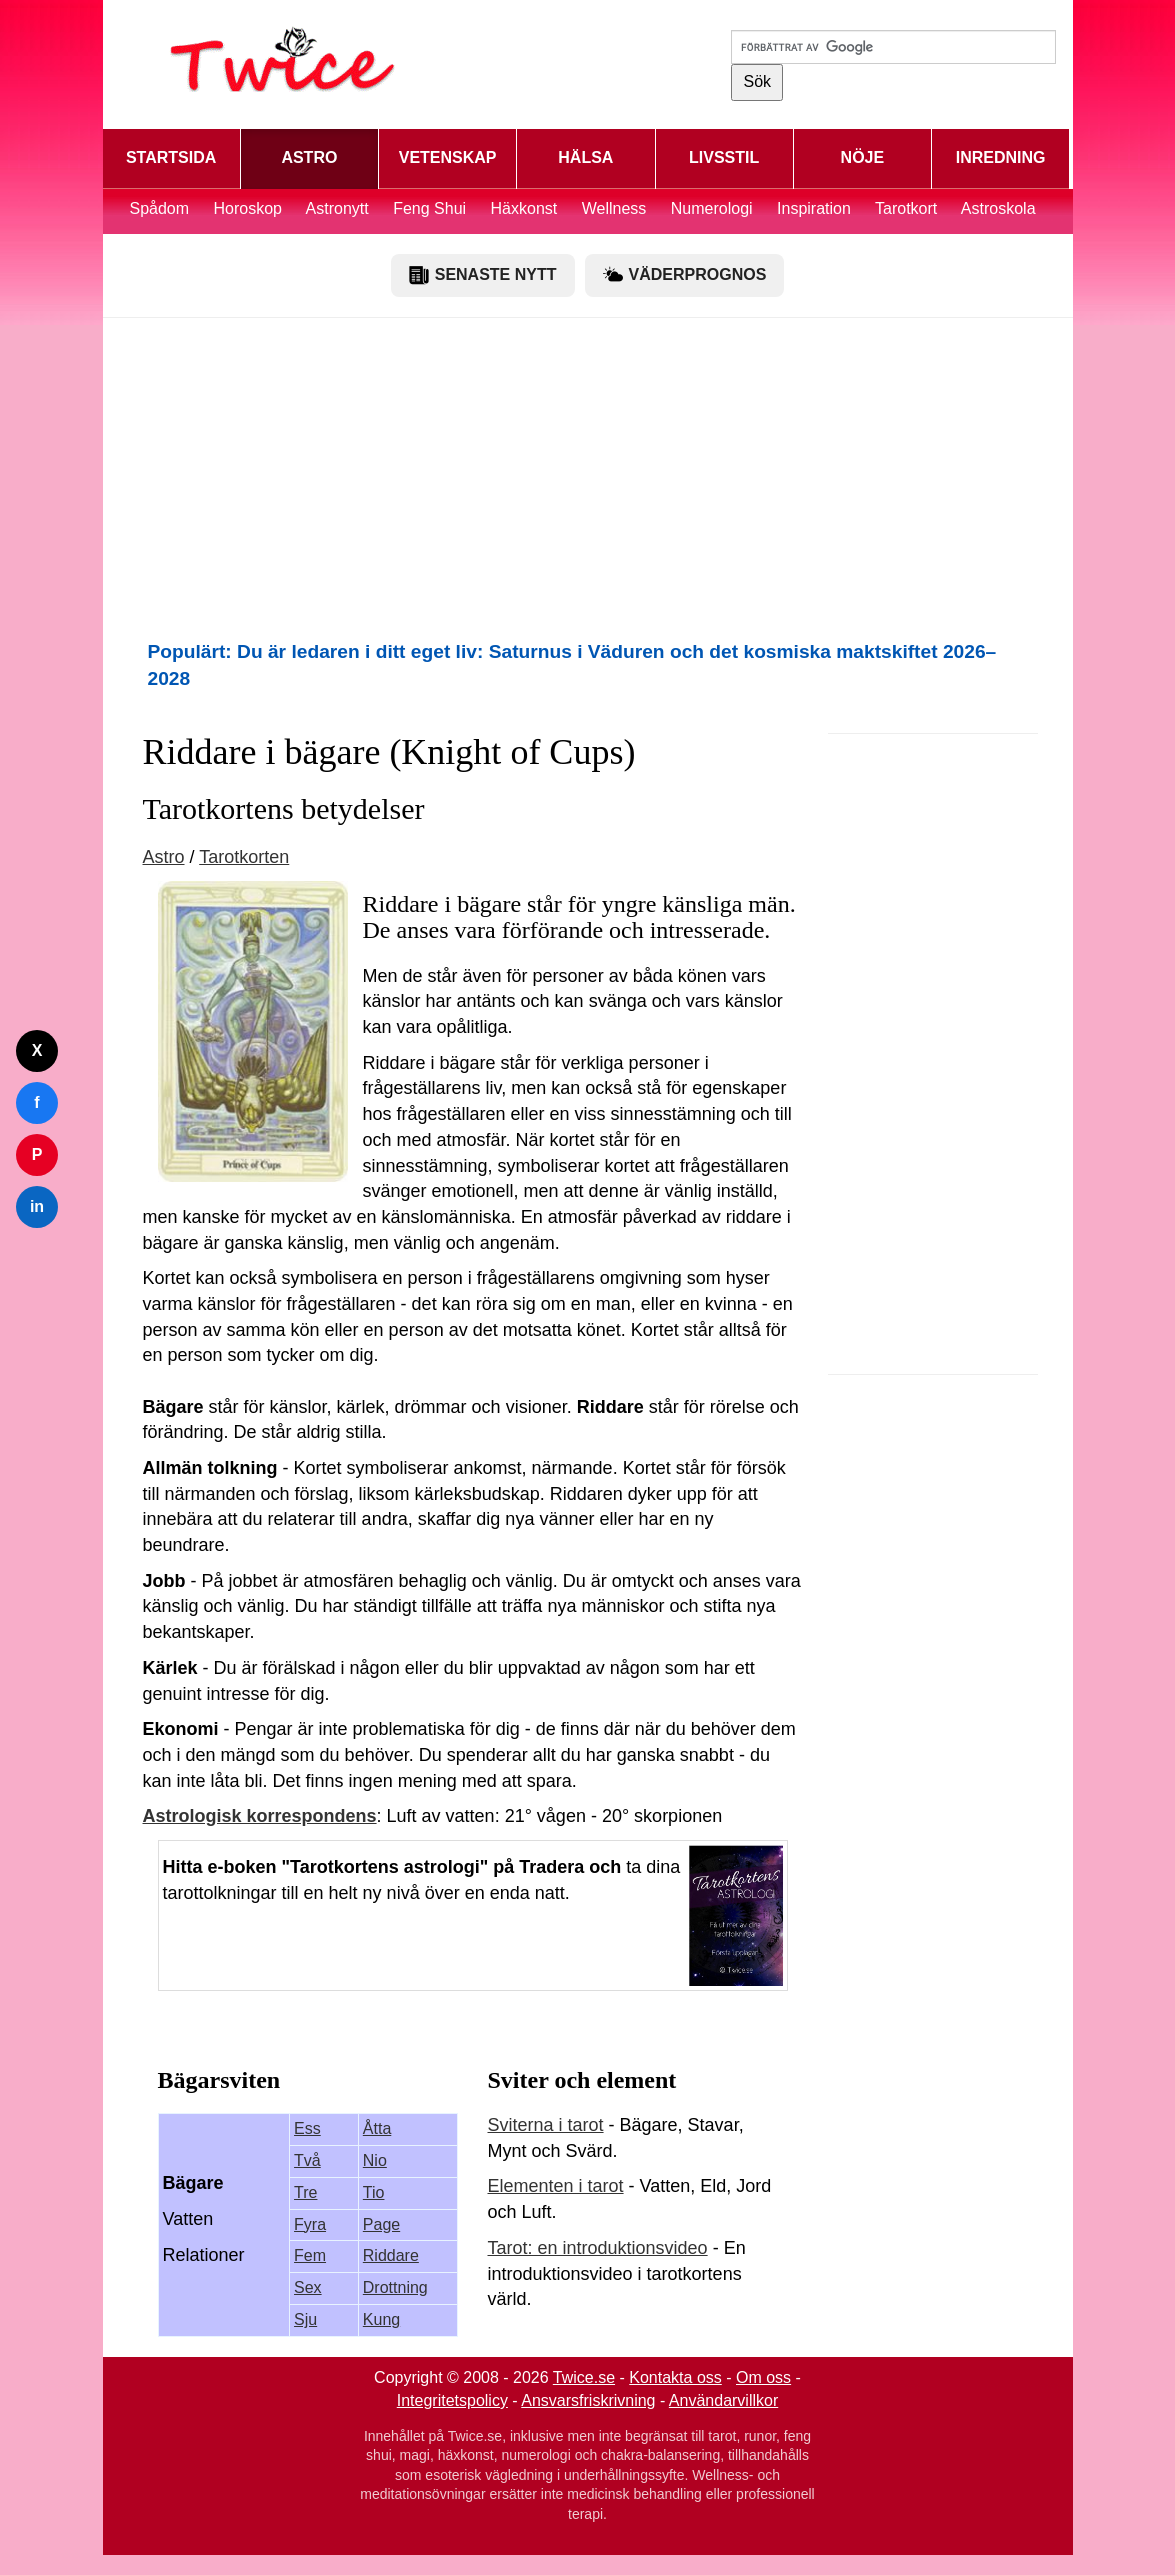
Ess (307, 2128)
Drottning (395, 2287)
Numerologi (712, 208)
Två (307, 2160)
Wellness (614, 208)
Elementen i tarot (556, 2186)
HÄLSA (585, 157)
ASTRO (309, 157)
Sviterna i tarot (546, 2125)
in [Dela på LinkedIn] (37, 1206)
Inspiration (814, 208)
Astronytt (337, 208)
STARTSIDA (171, 157)
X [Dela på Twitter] (37, 1050)
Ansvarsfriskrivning (588, 2400)
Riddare (391, 2255)
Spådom (159, 208)
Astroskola (998, 208)
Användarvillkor (723, 2400)
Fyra (310, 2224)
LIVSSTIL (724, 157)
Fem (310, 2255)
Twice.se (584, 2377)
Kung (381, 2319)
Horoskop (248, 208)
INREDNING (1001, 157)
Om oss (763, 2377)
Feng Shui (431, 208)
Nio (375, 2160)
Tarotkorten (244, 857)
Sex (308, 2287)
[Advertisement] (588, 478)
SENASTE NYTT (483, 275)
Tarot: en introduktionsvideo (598, 2248)
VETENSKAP (448, 157)
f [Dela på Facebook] (36, 1102)
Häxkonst (524, 208)
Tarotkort (906, 208)
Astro (164, 857)
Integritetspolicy (452, 2400)
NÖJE (863, 157)
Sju (305, 2319)
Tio (374, 2192)
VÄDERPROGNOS (685, 275)
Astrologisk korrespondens (260, 1816)
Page (381, 2224)
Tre (305, 2192)
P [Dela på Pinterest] (37, 1154)
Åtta (377, 2128)
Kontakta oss (675, 2377)
